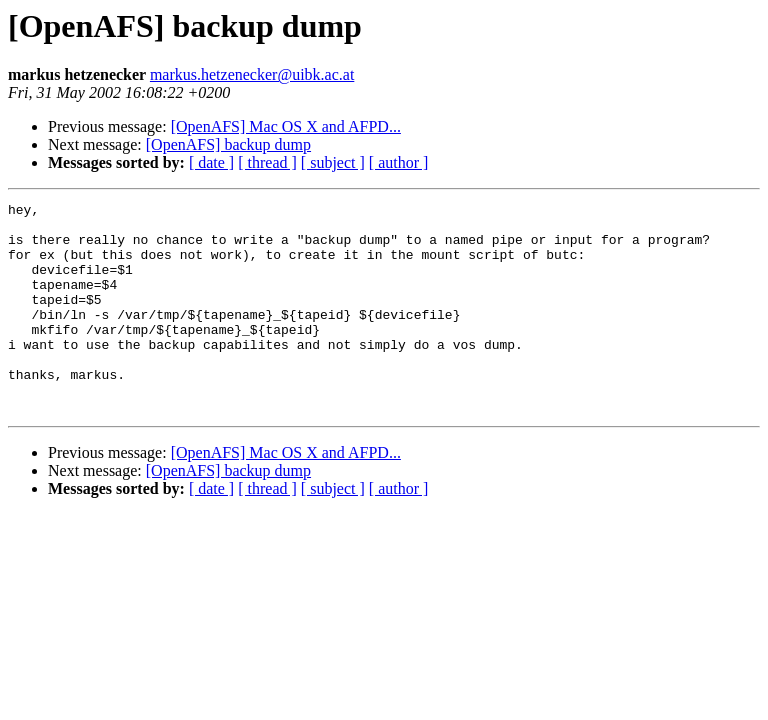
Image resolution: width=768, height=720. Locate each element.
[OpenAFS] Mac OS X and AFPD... (286, 126)
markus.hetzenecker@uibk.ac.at (252, 74)
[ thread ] (267, 162)
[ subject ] (333, 162)
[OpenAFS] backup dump (228, 144)
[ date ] (211, 162)
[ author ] (399, 162)
